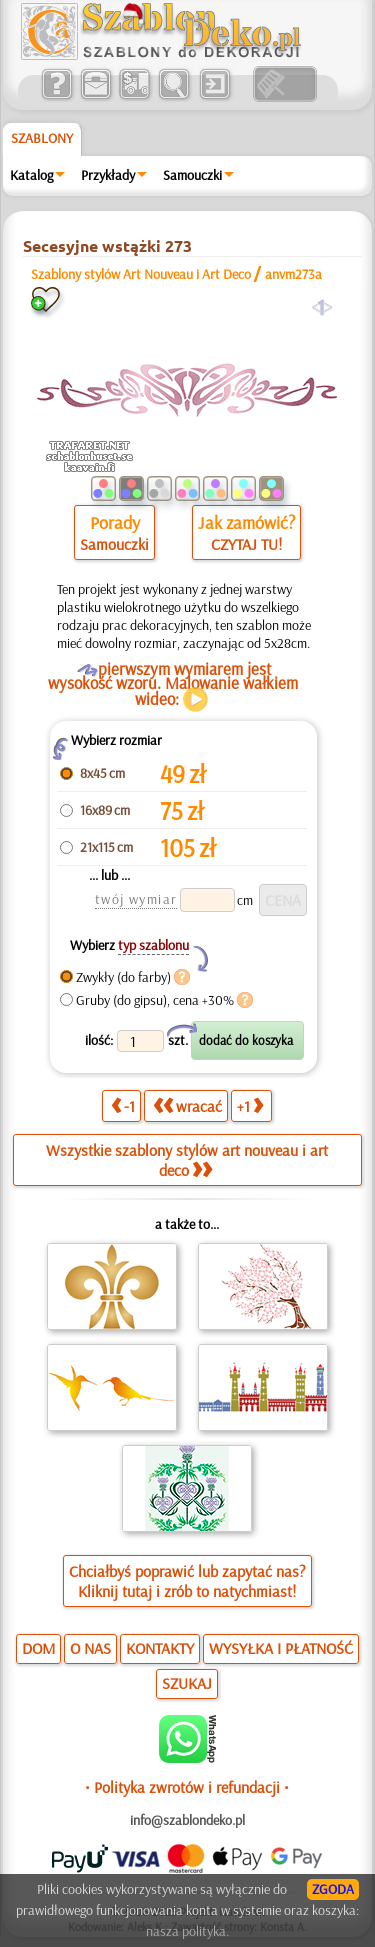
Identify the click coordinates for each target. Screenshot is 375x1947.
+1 (250, 1106)
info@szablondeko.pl (187, 1820)
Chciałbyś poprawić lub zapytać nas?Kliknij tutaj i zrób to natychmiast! (187, 1581)
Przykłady (108, 175)
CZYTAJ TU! (246, 544)
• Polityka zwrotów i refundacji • (187, 1787)
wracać (187, 1106)
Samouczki (192, 175)
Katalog (31, 175)
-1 (123, 1106)
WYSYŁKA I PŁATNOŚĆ (281, 1648)
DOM (38, 1648)
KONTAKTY (160, 1648)
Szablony (42, 138)
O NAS (90, 1648)
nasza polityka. (187, 1931)
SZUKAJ (187, 1683)
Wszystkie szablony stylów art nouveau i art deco (187, 1160)
